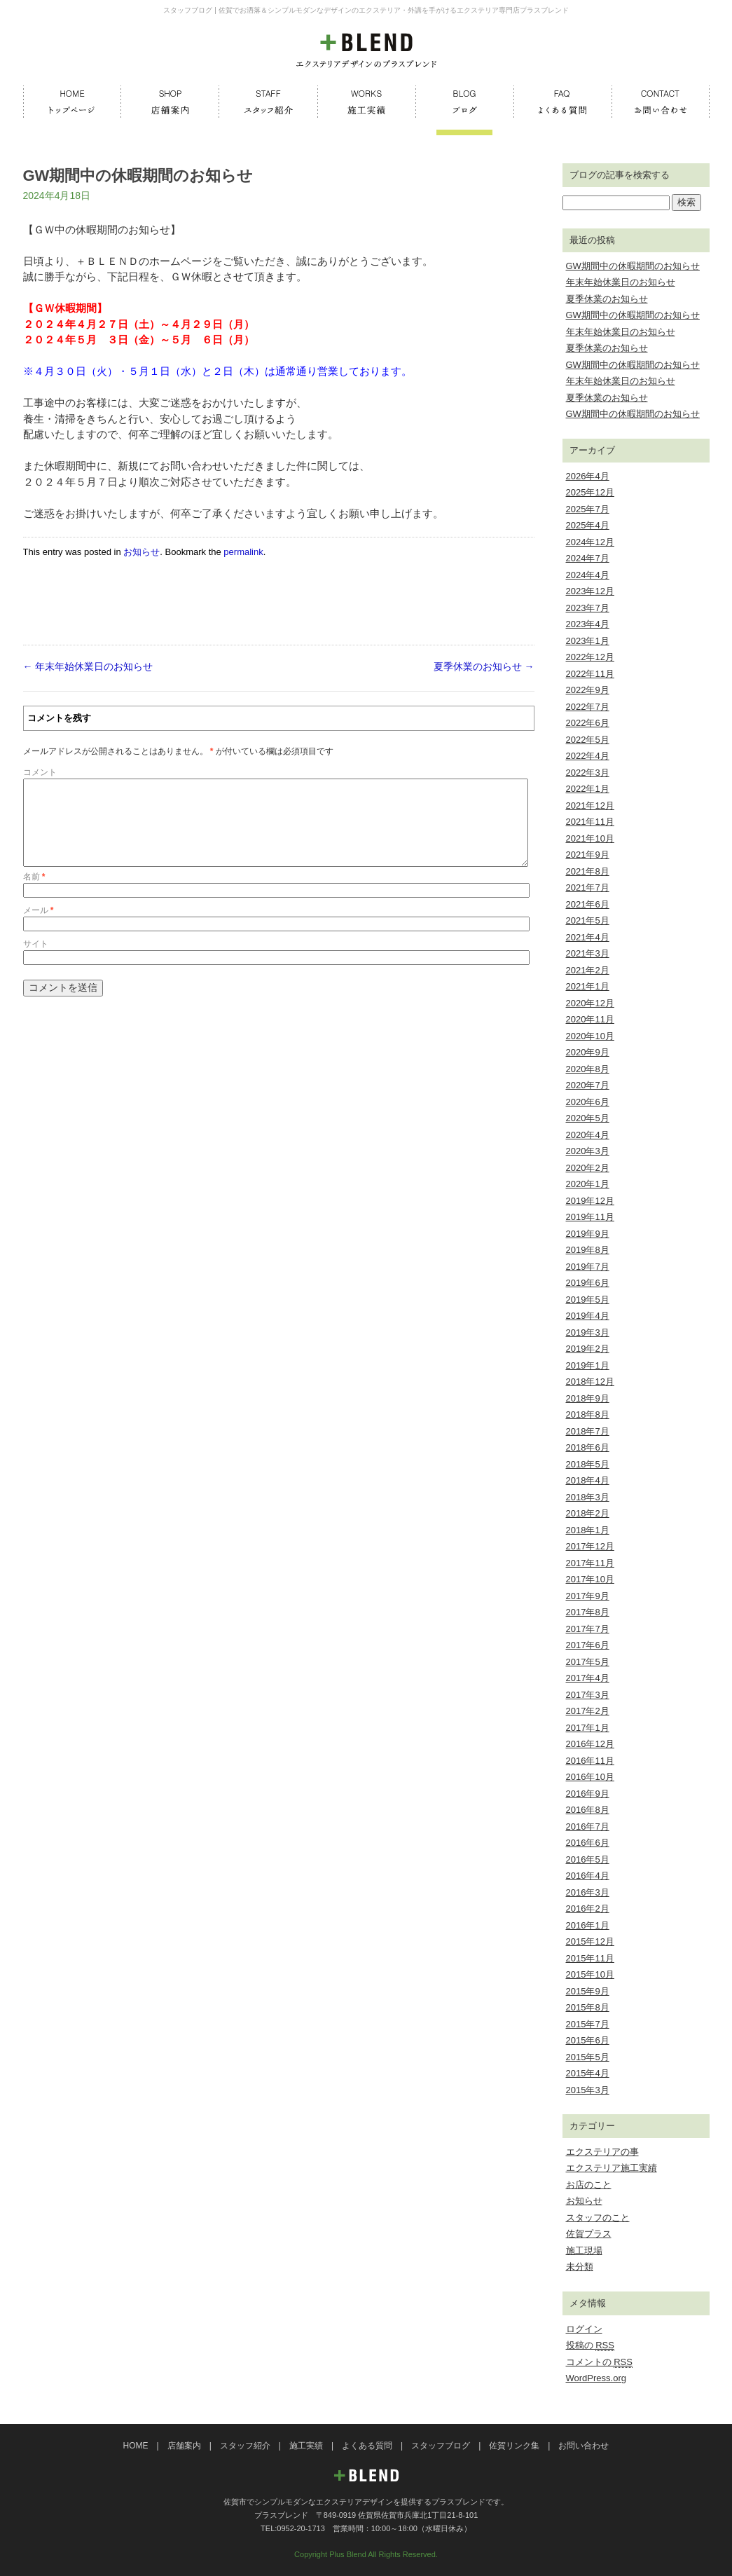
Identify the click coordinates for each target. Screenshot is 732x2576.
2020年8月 (587, 1069)
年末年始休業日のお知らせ (88, 666)
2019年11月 (590, 1217)
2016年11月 (590, 1760)
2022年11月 (590, 674)
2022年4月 (587, 756)
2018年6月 (587, 1447)
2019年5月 (587, 1299)
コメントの (599, 2362)
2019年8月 (587, 1250)
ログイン (584, 2329)
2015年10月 (590, 1974)
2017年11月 (590, 1563)
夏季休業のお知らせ (484, 666)
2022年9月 (587, 690)
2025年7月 (587, 509)
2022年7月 (587, 706)
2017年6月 (587, 1645)
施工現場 (584, 2250)
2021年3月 (587, 953)
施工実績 (306, 2446)
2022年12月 (590, 657)
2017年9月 (587, 1596)
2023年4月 (587, 624)
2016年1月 (587, 1925)
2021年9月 (587, 854)
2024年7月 (587, 558)
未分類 (579, 2266)
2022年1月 (587, 788)
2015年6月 (587, 2040)
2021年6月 (587, 904)
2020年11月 (590, 1019)
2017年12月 (590, 1546)
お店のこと (589, 2184)
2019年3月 (587, 1332)
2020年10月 (590, 1036)
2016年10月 (590, 1777)
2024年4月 (587, 575)
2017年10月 (590, 1579)
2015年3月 (587, 2090)
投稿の (590, 2345)
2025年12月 (590, 492)
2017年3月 (587, 1695)
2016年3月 (587, 1892)
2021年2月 (587, 970)
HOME (136, 2446)
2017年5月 (587, 1662)
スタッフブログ (440, 2446)
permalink (243, 552)
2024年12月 (590, 542)
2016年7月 (587, 1826)
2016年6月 (587, 1842)
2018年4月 (587, 1480)
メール (38, 927)
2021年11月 (590, 821)
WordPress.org (596, 2378)
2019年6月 (587, 1282)
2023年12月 (590, 591)
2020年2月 (587, 1168)
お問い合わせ (583, 2446)
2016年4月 (587, 1875)
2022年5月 (587, 739)
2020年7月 (587, 1085)
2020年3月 (587, 1151)
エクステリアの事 (602, 2151)
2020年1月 (587, 1184)
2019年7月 (587, 1266)
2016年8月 (587, 1809)
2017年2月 (587, 1711)
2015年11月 (590, 1958)
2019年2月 (587, 1348)
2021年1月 (587, 986)
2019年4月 (587, 1315)
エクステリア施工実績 (611, 2168)
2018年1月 (587, 1530)
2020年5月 (587, 1118)
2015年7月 (587, 2024)
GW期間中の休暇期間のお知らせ (633, 266)
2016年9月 (587, 1793)
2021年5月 (587, 920)
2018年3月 (587, 1497)
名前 (34, 893)
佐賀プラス (589, 2233)
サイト (35, 961)
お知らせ (141, 552)
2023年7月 (587, 608)
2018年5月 (587, 1464)
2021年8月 (587, 871)
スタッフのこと (598, 2217)
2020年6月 (587, 1102)
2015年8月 (587, 2007)
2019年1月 (587, 1365)
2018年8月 (587, 1414)
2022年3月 (587, 772)
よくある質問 (367, 2446)
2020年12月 (590, 1003)
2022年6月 (587, 723)
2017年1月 (587, 1727)
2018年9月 (587, 1398)
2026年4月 (587, 476)
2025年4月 (587, 525)
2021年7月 (587, 887)
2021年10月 (590, 838)
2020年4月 (587, 1135)
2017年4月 (587, 1678)
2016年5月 (587, 1859)
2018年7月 (587, 1431)
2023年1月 (587, 641)
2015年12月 (590, 1941)
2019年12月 (590, 1200)
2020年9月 (587, 1052)
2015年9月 (587, 1991)
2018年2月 (587, 1513)
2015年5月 (587, 2057)
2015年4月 (587, 2073)
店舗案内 (184, 2446)
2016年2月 (587, 1908)
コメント (40, 772)
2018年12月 (590, 1381)
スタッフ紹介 (245, 2446)
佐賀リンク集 (514, 2446)
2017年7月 (587, 1629)
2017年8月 (587, 1612)
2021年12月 (590, 805)
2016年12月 (590, 1744)
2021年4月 (587, 937)
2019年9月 (587, 1233)
